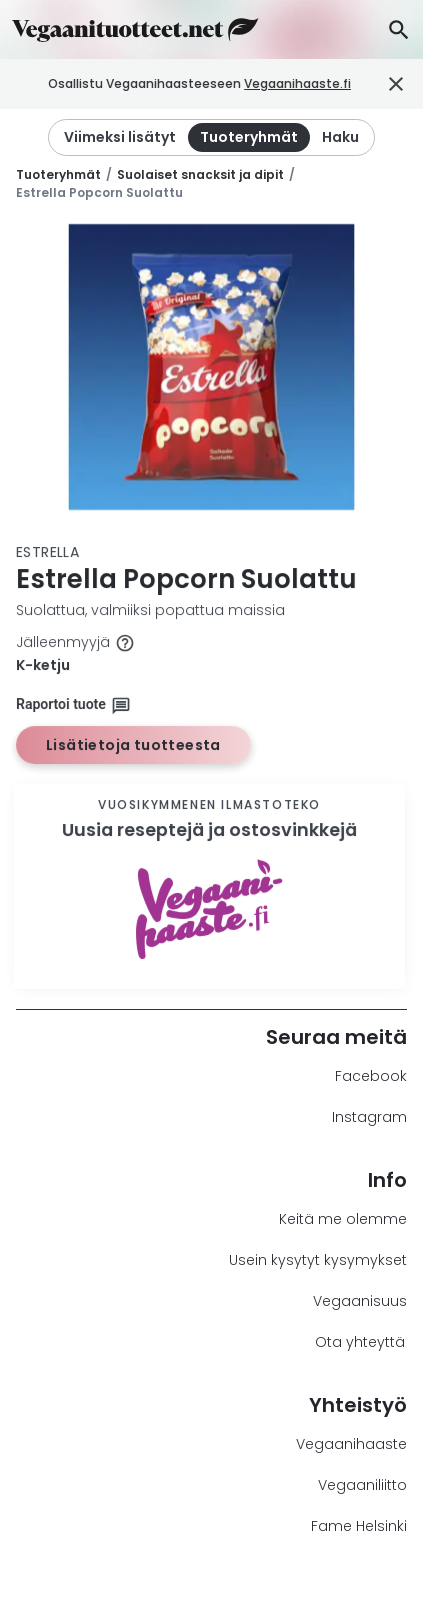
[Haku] (398, 29)
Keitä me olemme (343, 1219)
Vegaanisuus (360, 1301)
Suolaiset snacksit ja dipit (200, 174)
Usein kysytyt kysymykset (318, 1260)
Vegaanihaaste (351, 1444)
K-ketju (43, 665)
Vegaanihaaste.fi (321, 83)
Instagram (369, 1117)
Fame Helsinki (359, 1526)
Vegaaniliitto (362, 1485)
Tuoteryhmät (58, 174)
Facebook (371, 1076)
